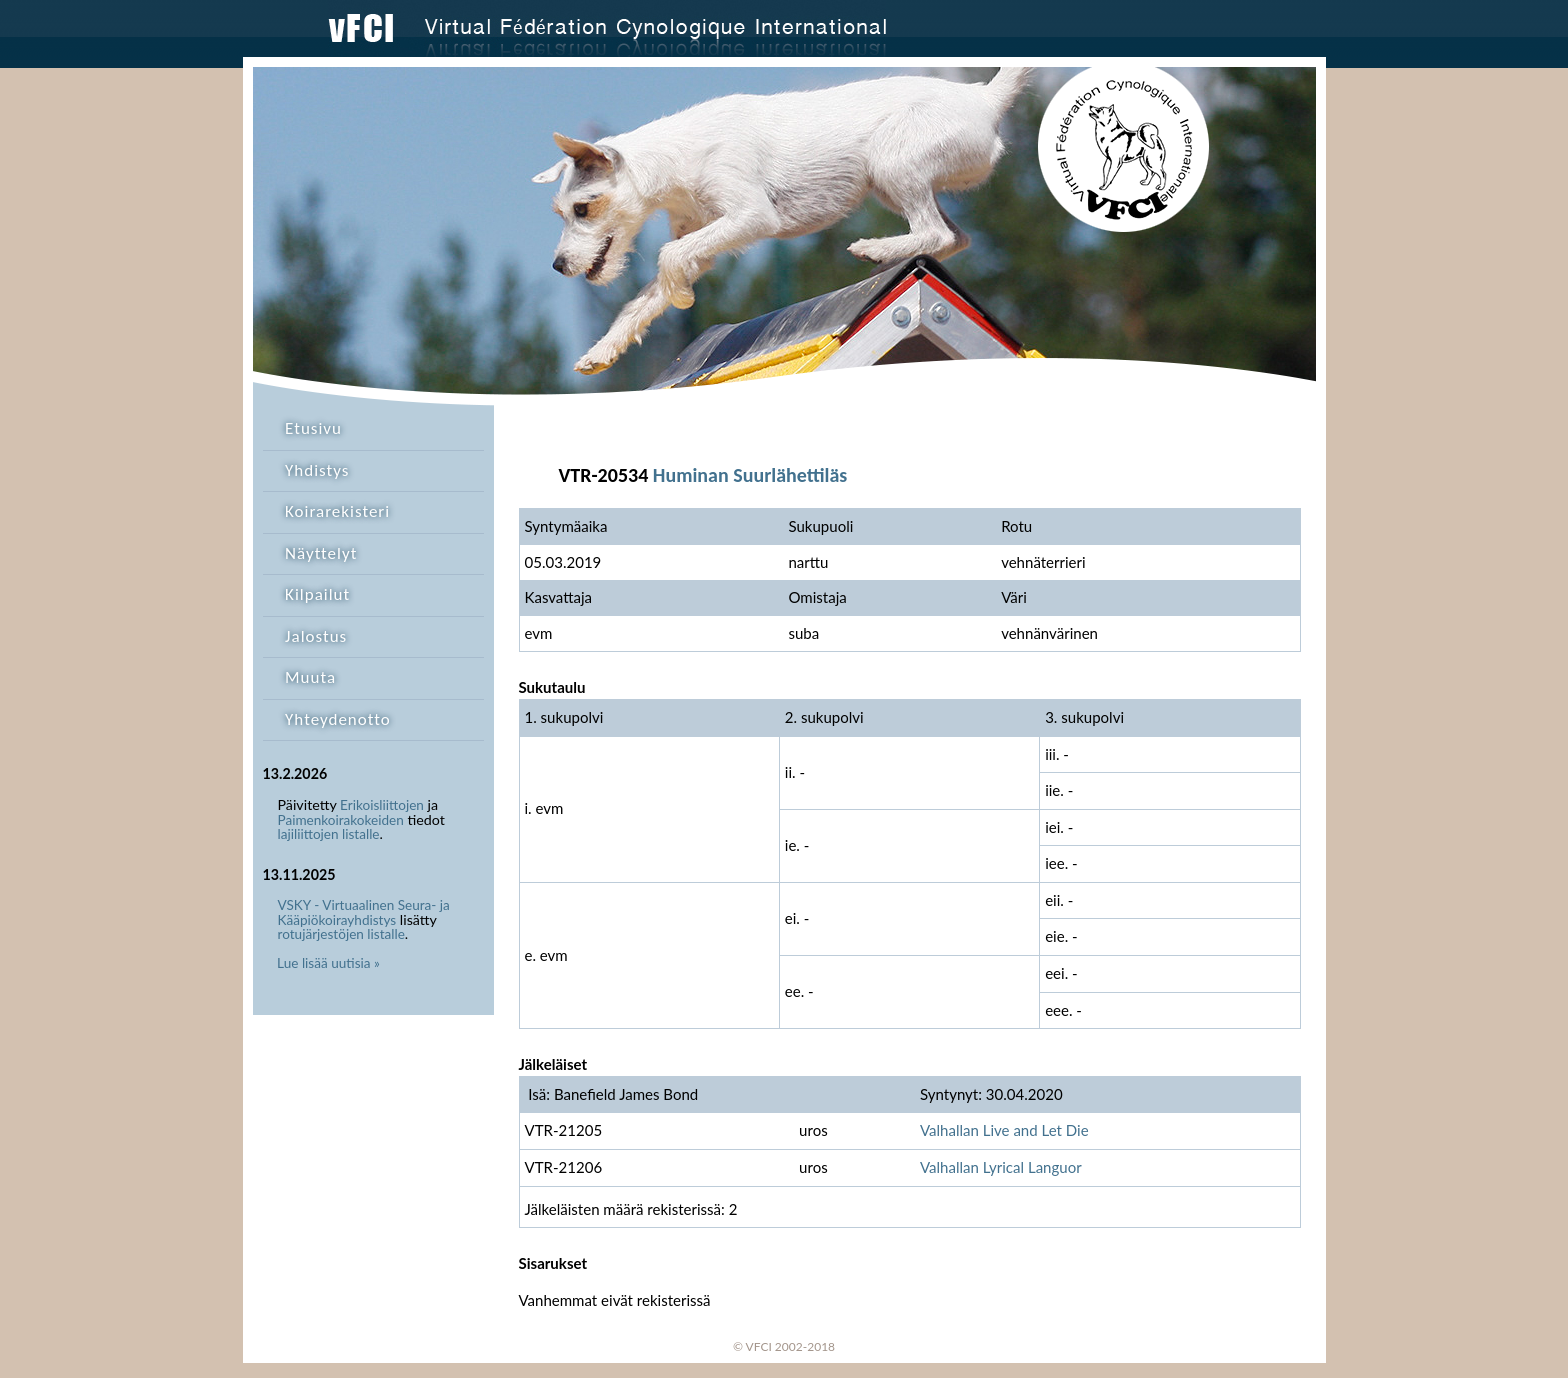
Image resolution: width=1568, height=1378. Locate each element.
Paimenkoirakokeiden (341, 820)
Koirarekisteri (337, 511)
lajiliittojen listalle (329, 834)
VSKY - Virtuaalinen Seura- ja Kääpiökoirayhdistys (364, 912)
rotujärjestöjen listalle (341, 934)
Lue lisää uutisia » (328, 963)
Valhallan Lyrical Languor (1001, 1167)
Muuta (310, 677)
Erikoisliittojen (382, 805)
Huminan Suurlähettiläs (750, 475)
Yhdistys (317, 470)
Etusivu (313, 428)
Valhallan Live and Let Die (1004, 1130)
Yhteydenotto (338, 719)
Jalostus (316, 636)
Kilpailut (317, 594)
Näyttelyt (321, 553)
